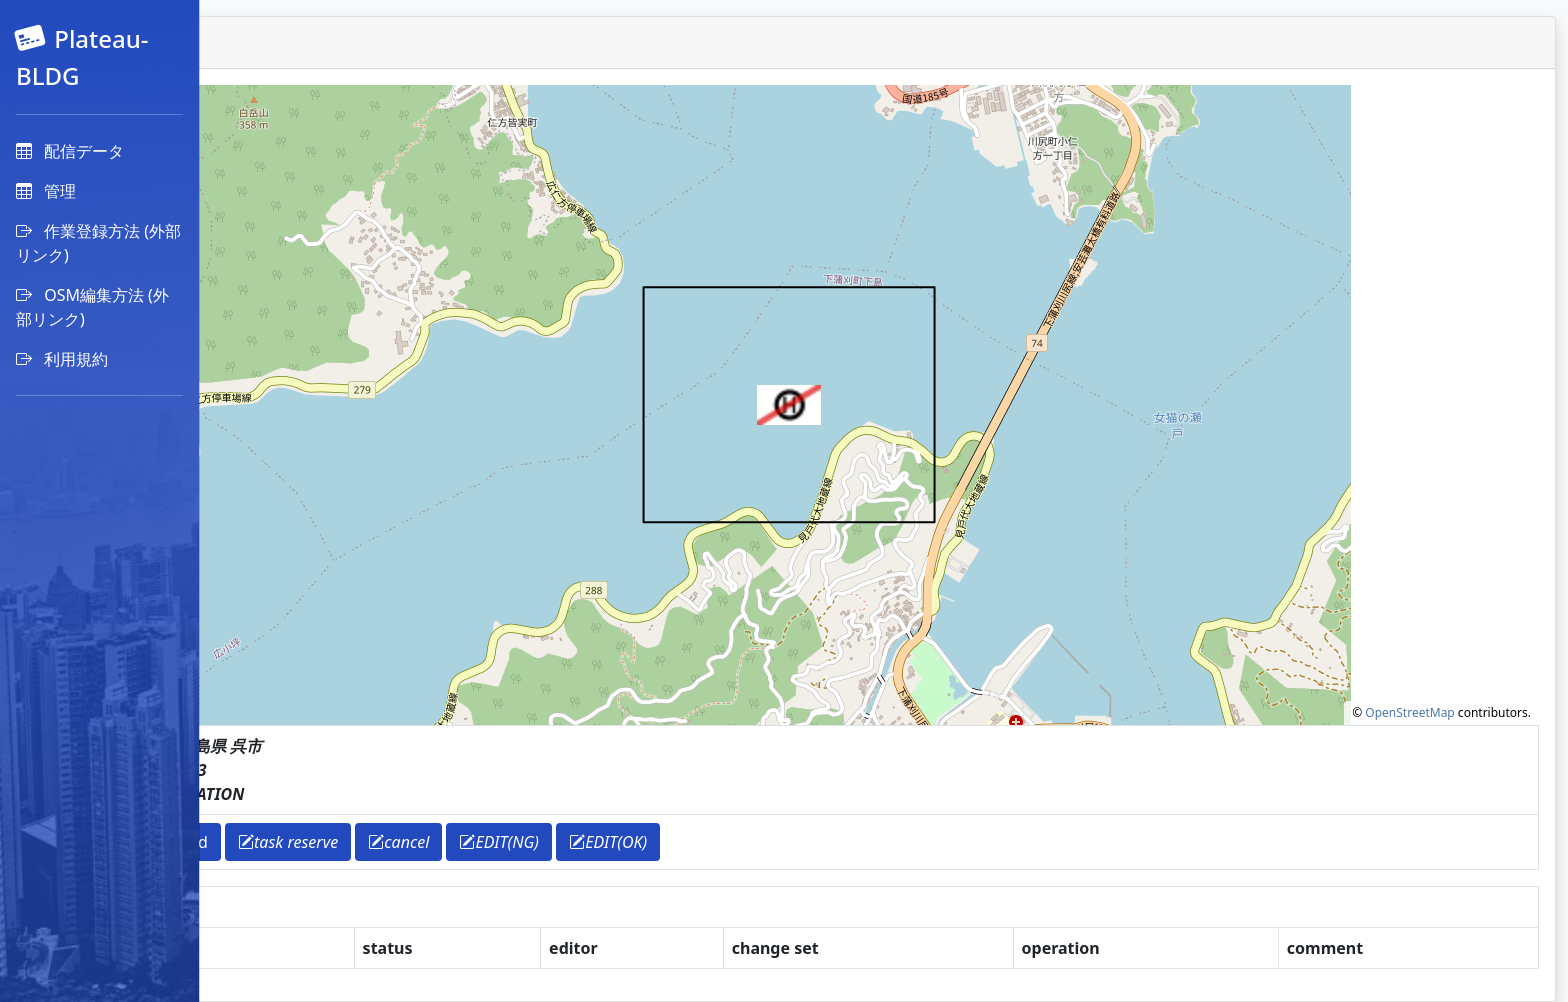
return (274, 842)
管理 (46, 191)
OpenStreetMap (1409, 712)
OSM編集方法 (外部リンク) (92, 307)
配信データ (70, 151)
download (366, 842)
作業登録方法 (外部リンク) (98, 243)
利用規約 (62, 359)
